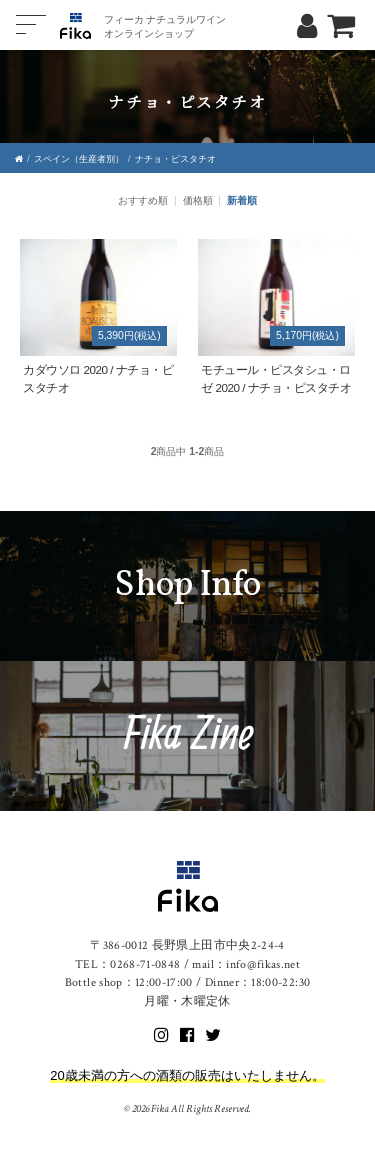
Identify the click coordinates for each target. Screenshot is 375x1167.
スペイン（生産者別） (79, 159)
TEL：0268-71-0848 (128, 964)
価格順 (198, 200)
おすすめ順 (143, 200)
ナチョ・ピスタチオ (175, 159)
